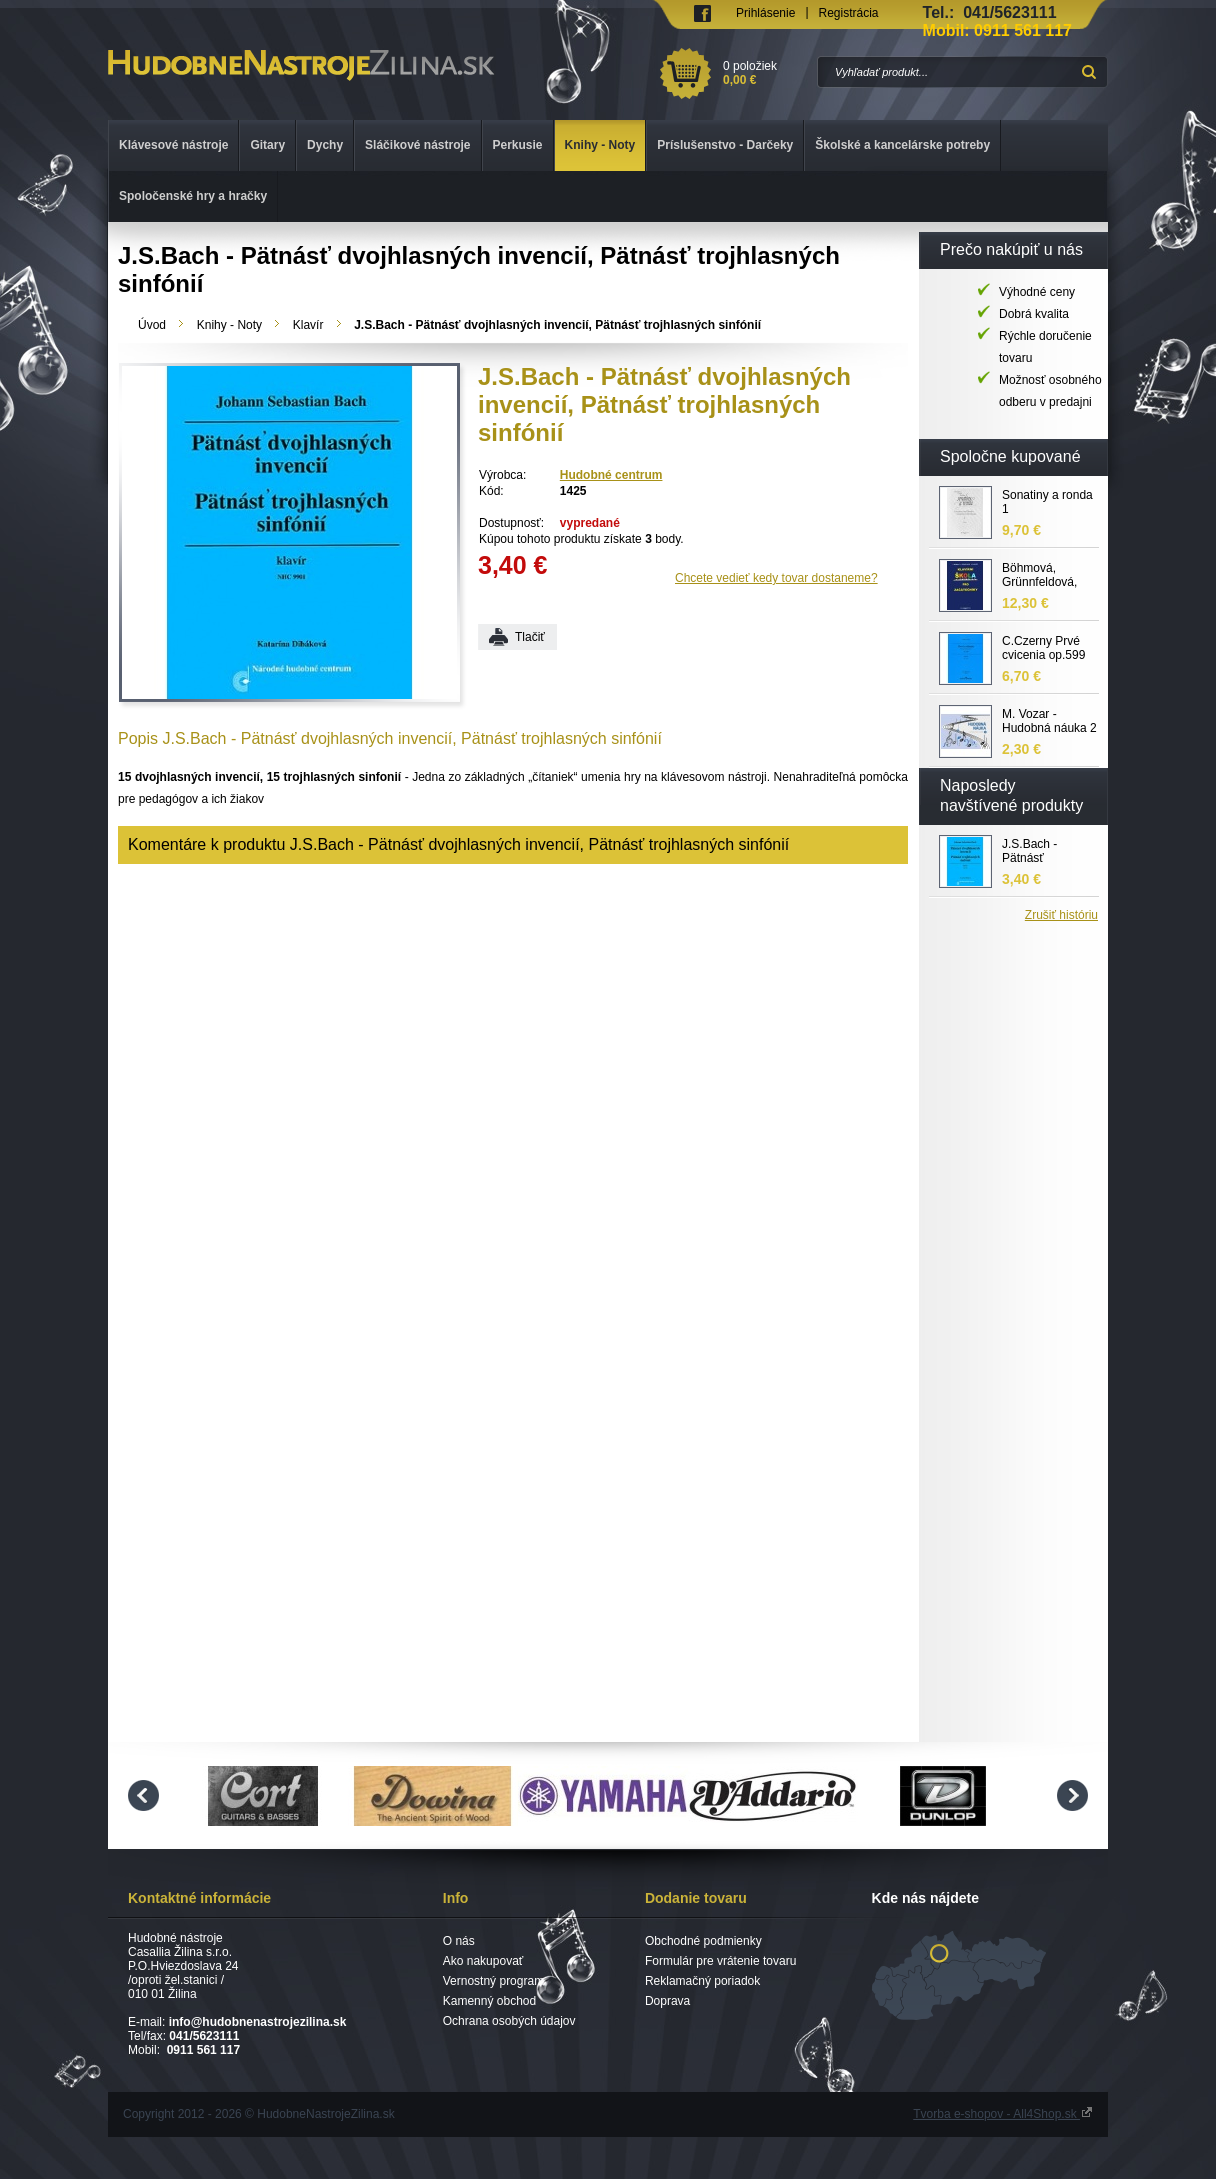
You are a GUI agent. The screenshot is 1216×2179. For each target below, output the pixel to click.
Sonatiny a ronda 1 (1047, 502)
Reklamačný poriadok (702, 1981)
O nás (459, 1941)
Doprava (667, 2001)
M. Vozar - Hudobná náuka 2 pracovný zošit (1049, 722)
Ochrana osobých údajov (509, 2021)
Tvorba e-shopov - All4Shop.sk (1003, 2114)
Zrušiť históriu (1061, 915)
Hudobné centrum (611, 475)
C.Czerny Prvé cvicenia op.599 (1043, 648)
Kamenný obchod (489, 2001)
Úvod (152, 325)
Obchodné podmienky (703, 1941)
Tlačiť (530, 637)
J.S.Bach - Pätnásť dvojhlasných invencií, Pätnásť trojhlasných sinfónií (1046, 852)
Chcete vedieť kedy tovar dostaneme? (776, 578)
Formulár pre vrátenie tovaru (720, 1961)
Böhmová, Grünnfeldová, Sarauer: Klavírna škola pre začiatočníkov (1048, 576)
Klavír (308, 325)
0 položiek (766, 73)
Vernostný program (493, 1981)
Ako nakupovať (483, 1961)
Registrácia (849, 13)
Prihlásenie (765, 13)
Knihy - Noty (229, 325)
